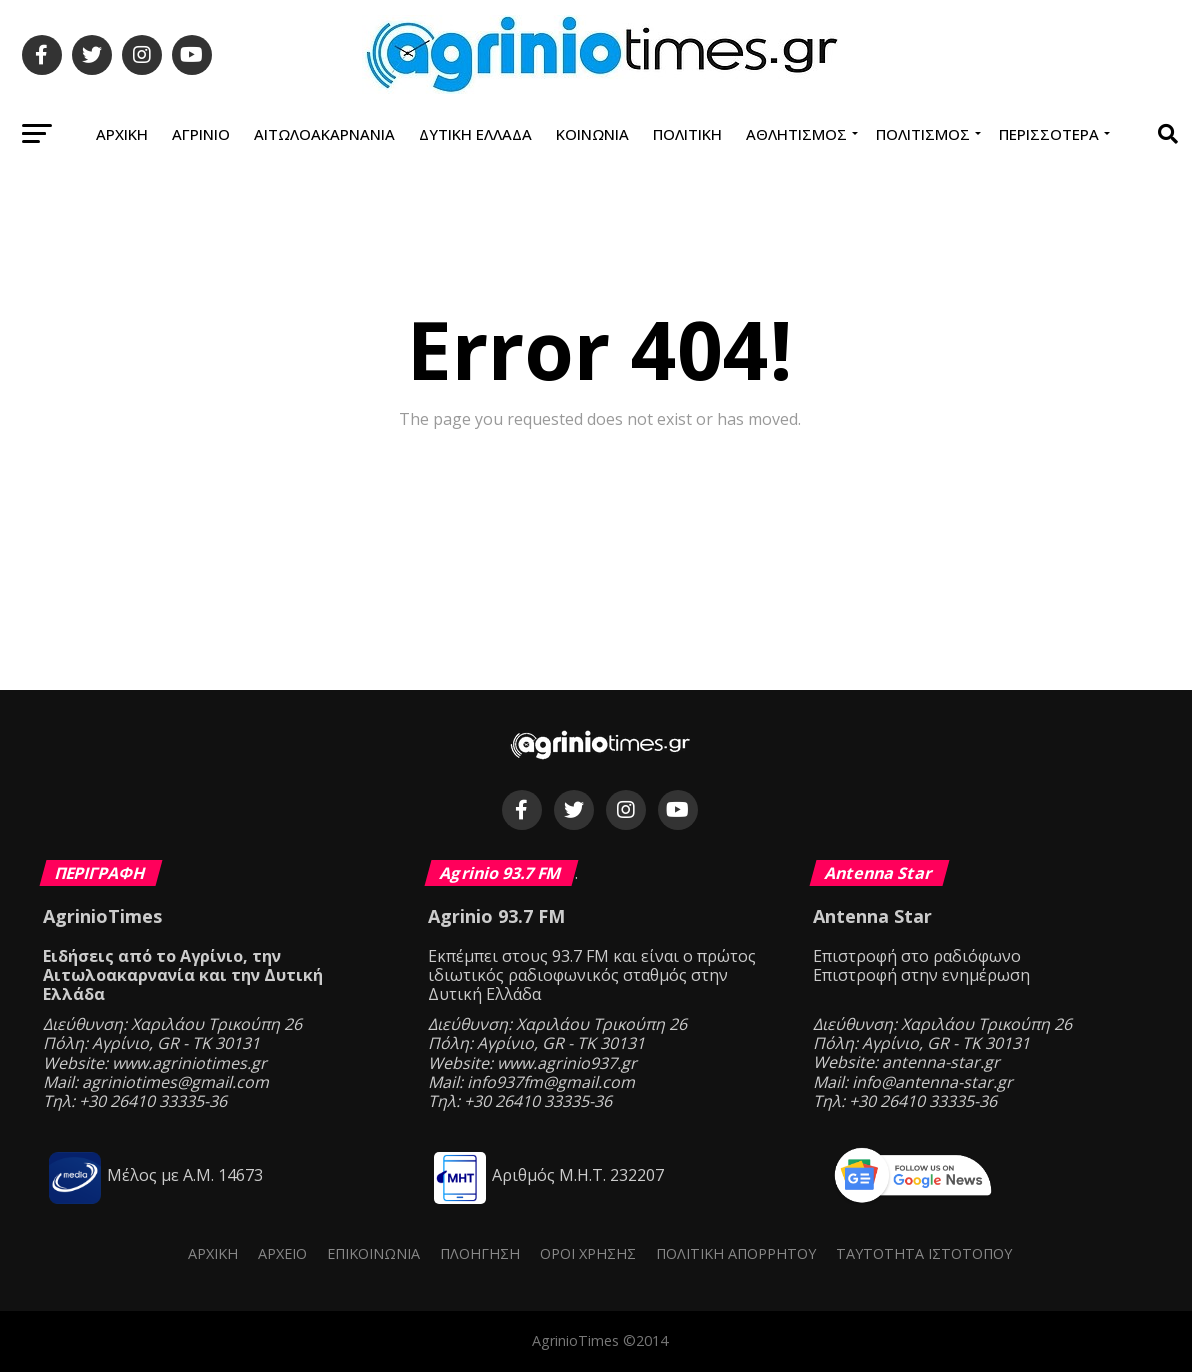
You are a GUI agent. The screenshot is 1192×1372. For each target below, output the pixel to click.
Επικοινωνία (373, 1253)
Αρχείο (282, 1253)
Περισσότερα (1049, 134)
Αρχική (122, 134)
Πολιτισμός (923, 134)
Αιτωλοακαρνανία (324, 134)
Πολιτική (687, 134)
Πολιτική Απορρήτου (736, 1253)
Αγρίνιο (201, 134)
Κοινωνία (592, 134)
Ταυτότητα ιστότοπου (924, 1253)
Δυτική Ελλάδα (475, 134)
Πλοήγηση (480, 1253)
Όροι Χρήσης (588, 1253)
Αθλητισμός (796, 134)
